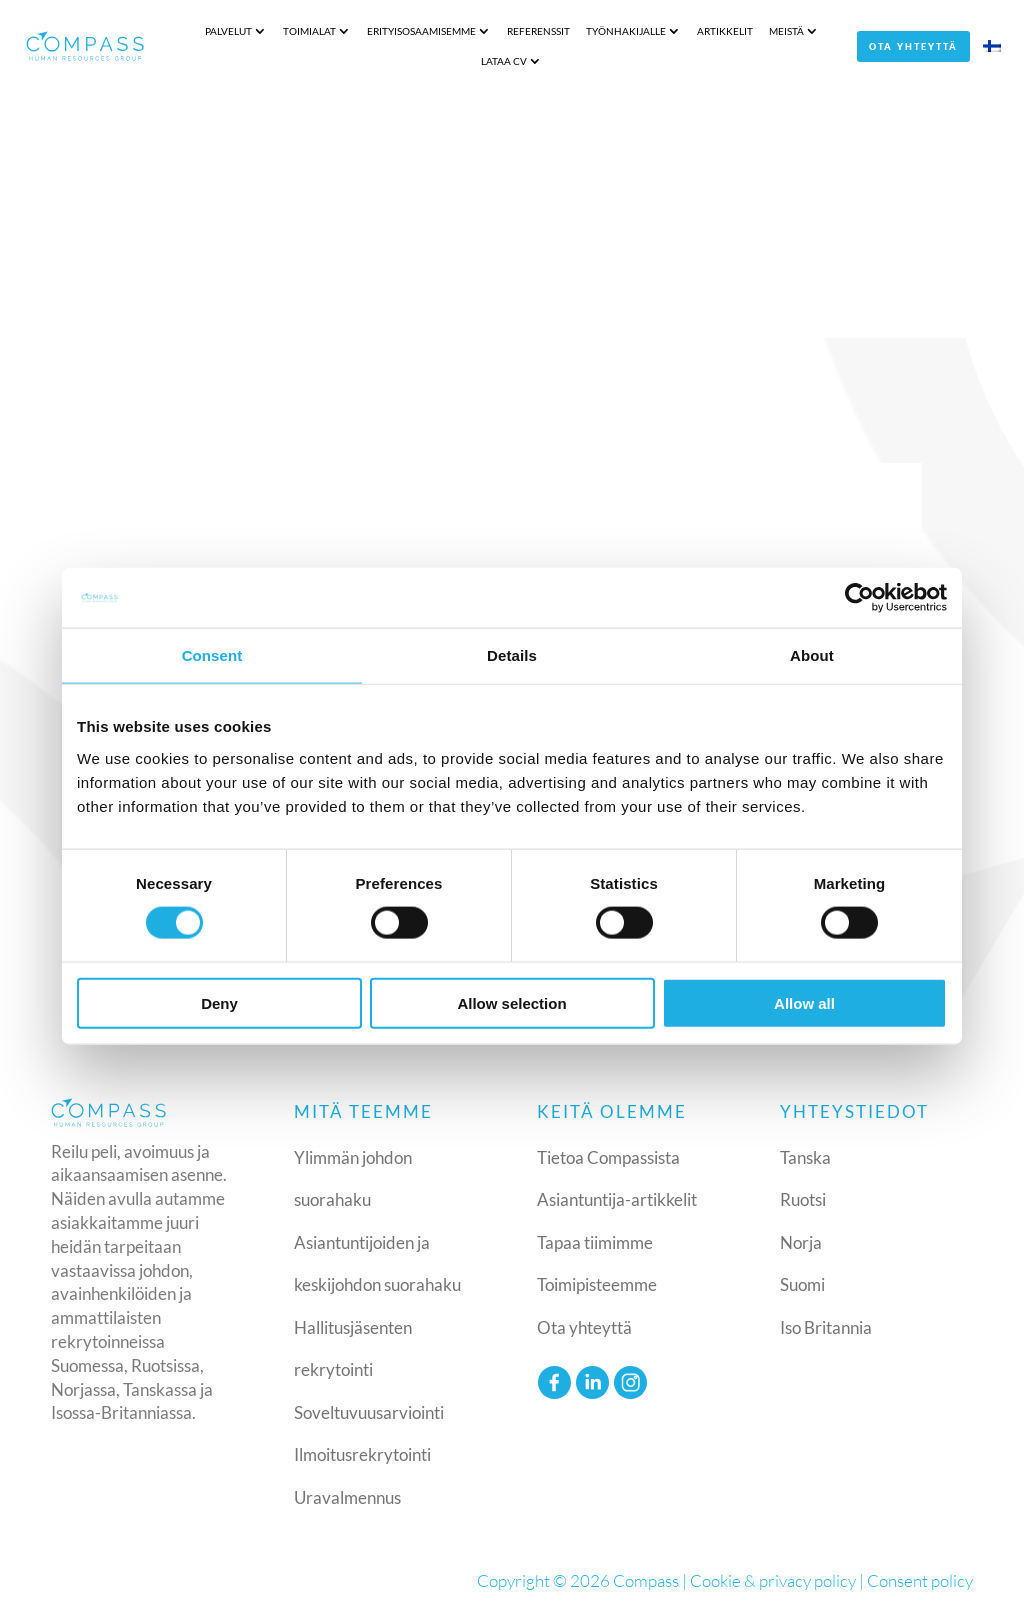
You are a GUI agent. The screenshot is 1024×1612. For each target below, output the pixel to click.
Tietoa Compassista (608, 1157)
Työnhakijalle (626, 31)
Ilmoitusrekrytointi (362, 1454)
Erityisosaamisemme (421, 31)
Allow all (804, 1002)
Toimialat (309, 31)
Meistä (786, 31)
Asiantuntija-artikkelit (617, 1199)
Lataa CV (504, 61)
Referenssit (538, 31)
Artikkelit (725, 31)
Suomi (802, 1284)
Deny (219, 1002)
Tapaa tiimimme (595, 1242)
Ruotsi (803, 1199)
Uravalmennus (347, 1497)
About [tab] (812, 655)
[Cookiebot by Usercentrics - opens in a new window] (859, 598)
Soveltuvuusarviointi (369, 1412)
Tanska (805, 1157)
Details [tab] (512, 655)
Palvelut (228, 31)
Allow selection (511, 1002)
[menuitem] (992, 50)
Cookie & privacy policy (773, 1580)
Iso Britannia (826, 1327)
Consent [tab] (212, 655)
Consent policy (920, 1580)
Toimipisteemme (597, 1284)
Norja (801, 1242)
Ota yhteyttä (913, 46)
